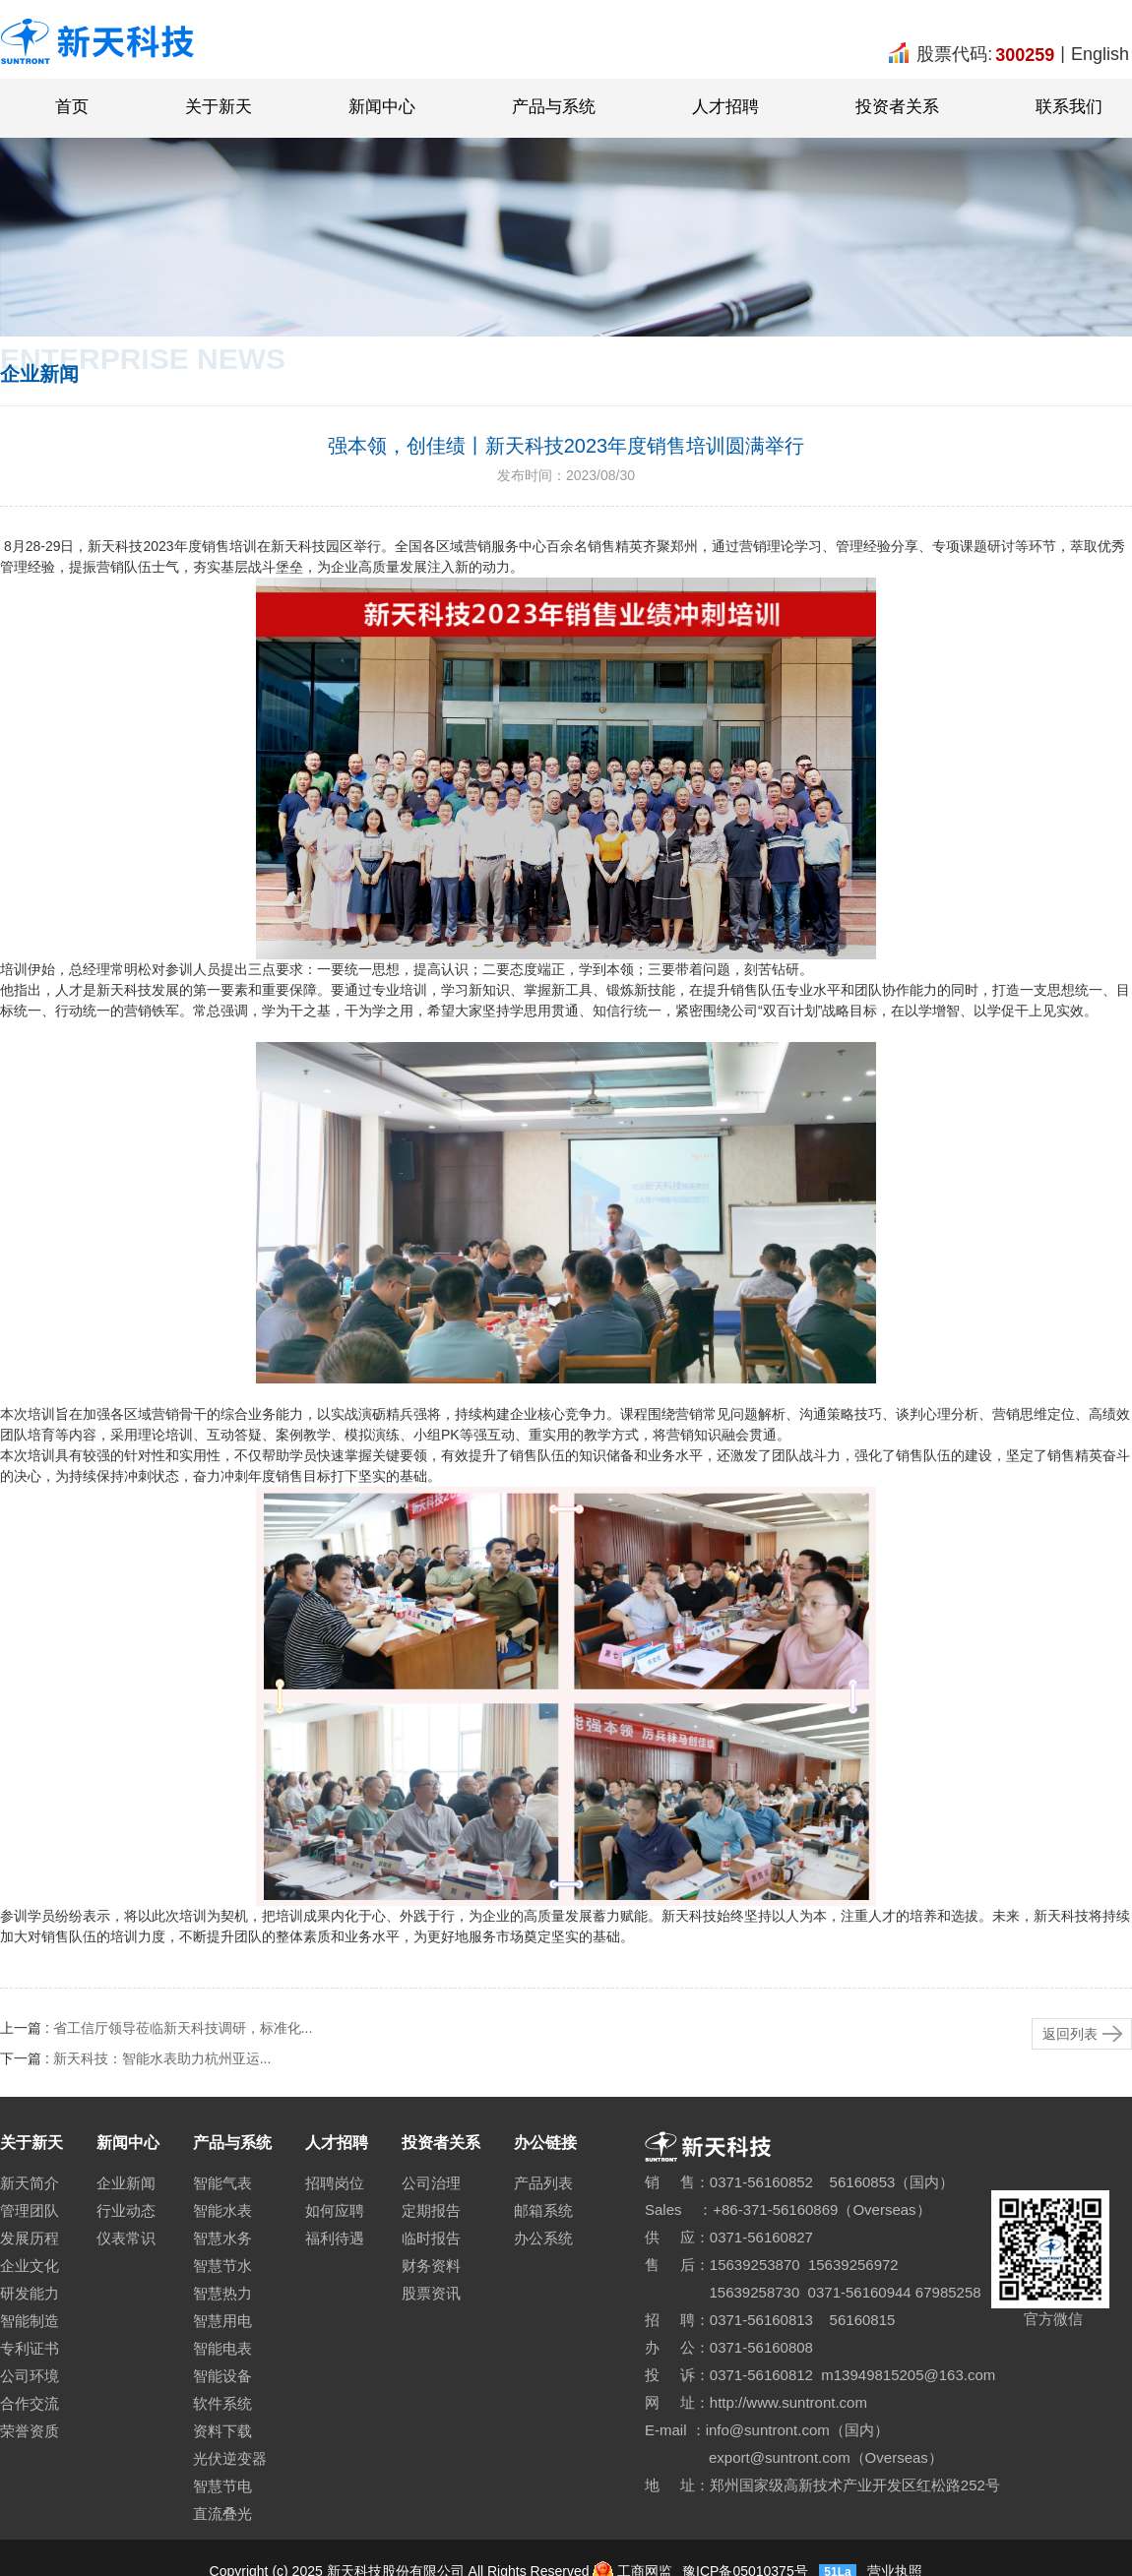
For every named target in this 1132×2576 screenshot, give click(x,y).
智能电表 (222, 2348)
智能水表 (222, 2210)
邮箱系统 (543, 2210)
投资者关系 (897, 106)
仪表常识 (126, 2238)
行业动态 (126, 2210)
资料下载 (222, 2431)
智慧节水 (222, 2265)
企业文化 (29, 2265)
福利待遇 (334, 2238)
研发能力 (29, 2293)
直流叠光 (222, 2513)
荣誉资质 (29, 2431)
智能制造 (29, 2320)
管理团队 (29, 2210)
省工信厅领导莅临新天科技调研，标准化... (183, 2028)
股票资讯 (431, 2293)
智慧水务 (222, 2238)
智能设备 (222, 2375)
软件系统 (222, 2403)
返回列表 (1070, 2034)
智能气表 (222, 2183)
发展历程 (29, 2238)
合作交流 (29, 2403)
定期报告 (431, 2210)
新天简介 (29, 2183)
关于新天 (218, 106)
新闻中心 (381, 106)
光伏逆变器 (230, 2458)
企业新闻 (126, 2183)
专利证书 (29, 2348)
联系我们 (1069, 106)
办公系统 (543, 2238)
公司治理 (431, 2183)
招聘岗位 (334, 2183)
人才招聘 (725, 106)
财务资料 (431, 2265)
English (1100, 54)
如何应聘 (334, 2210)
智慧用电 (222, 2320)
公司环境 (29, 2375)
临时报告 (431, 2238)
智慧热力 (222, 2293)
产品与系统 (554, 106)
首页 (72, 106)
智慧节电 (222, 2486)
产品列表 (543, 2183)
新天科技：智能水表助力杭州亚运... (162, 2058)
